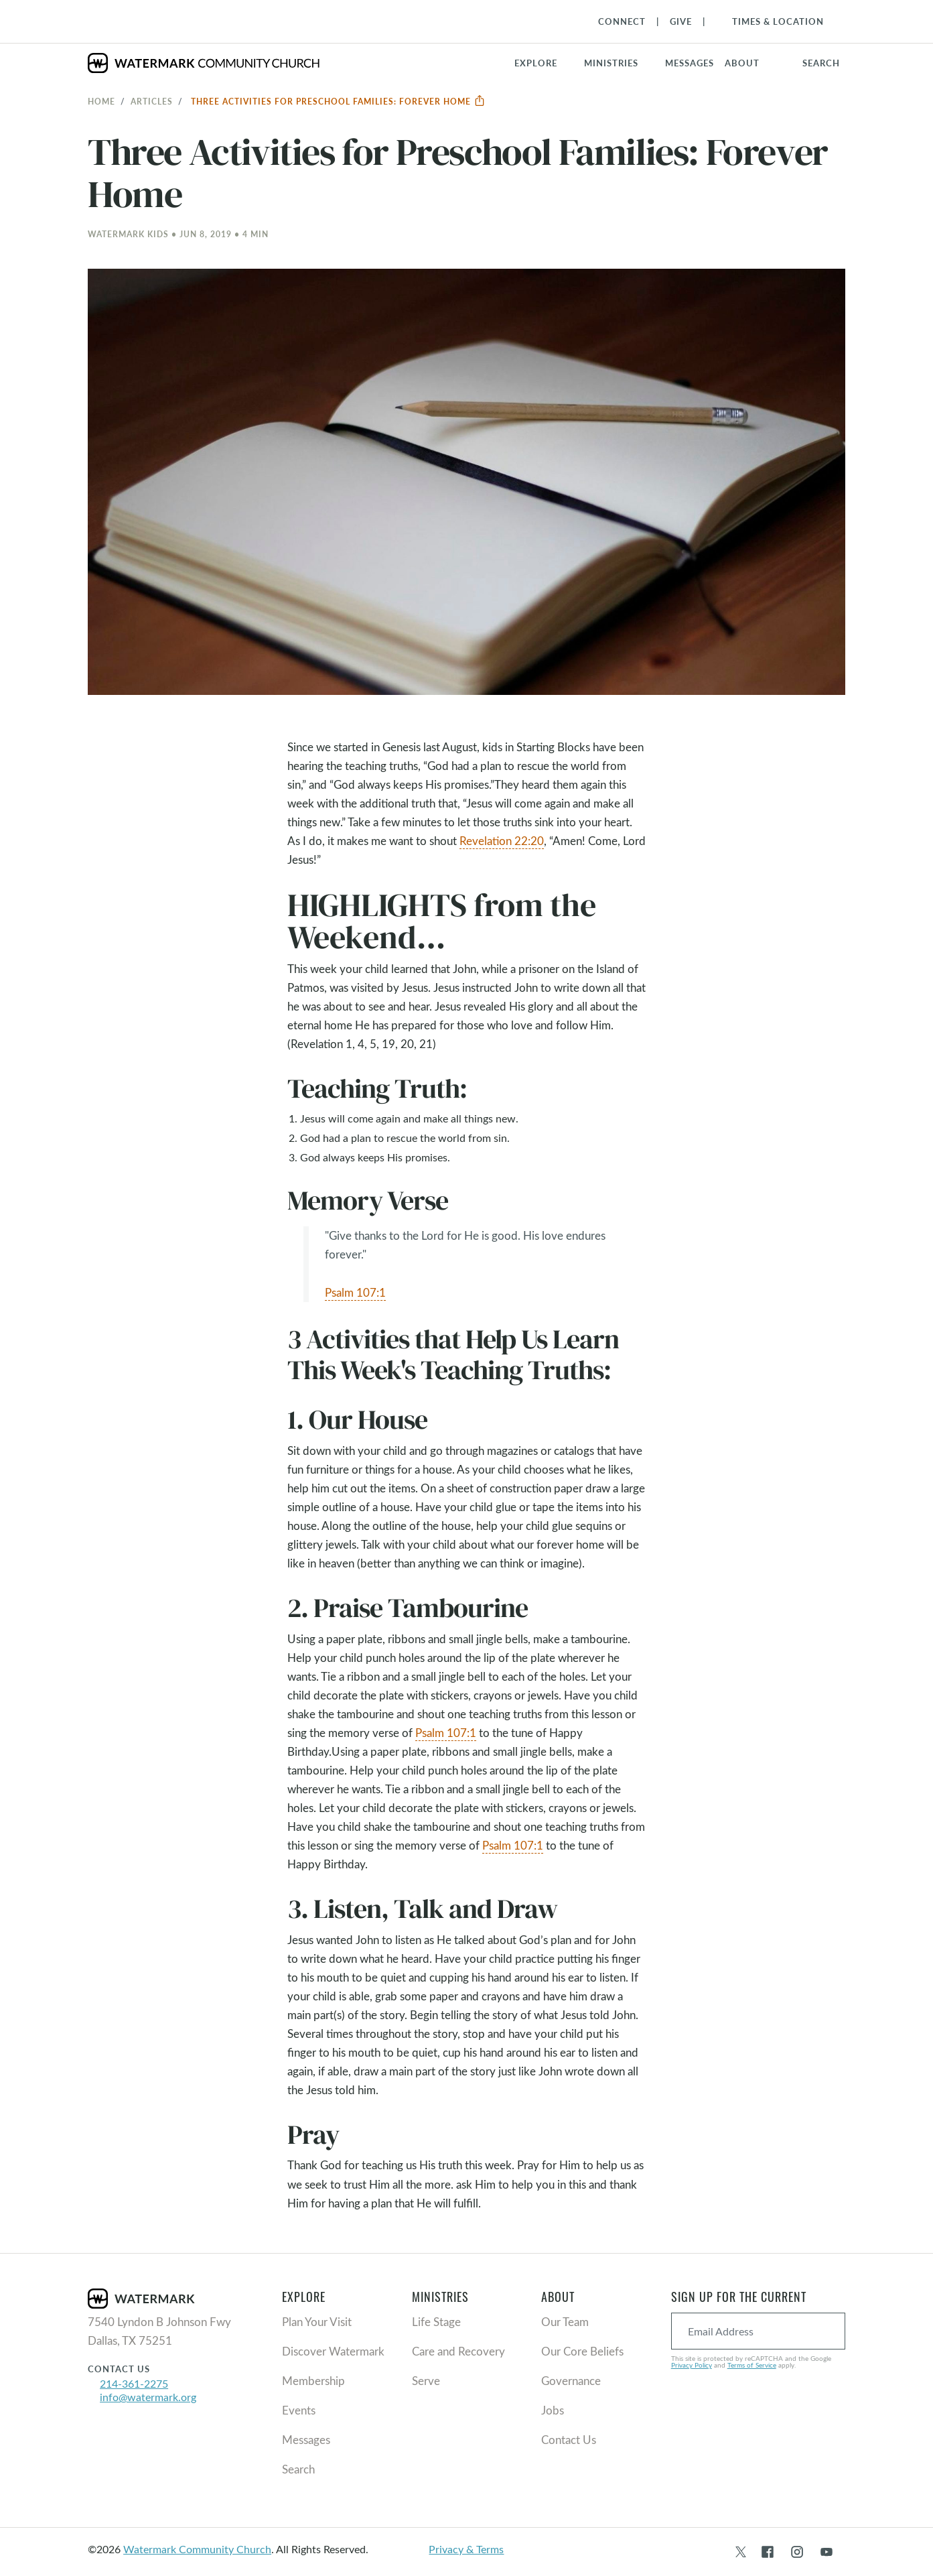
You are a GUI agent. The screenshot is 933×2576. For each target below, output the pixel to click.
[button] (619, 63)
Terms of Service (751, 2365)
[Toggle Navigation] (771, 21)
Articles (152, 101)
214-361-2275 (134, 2383)
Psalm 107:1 (355, 1292)
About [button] (742, 63)
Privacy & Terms (466, 2549)
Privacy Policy (691, 2365)
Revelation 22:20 (501, 840)
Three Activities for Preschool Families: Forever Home (338, 101)
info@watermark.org (148, 2397)
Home (101, 101)
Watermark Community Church (197, 2549)
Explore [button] (535, 63)
